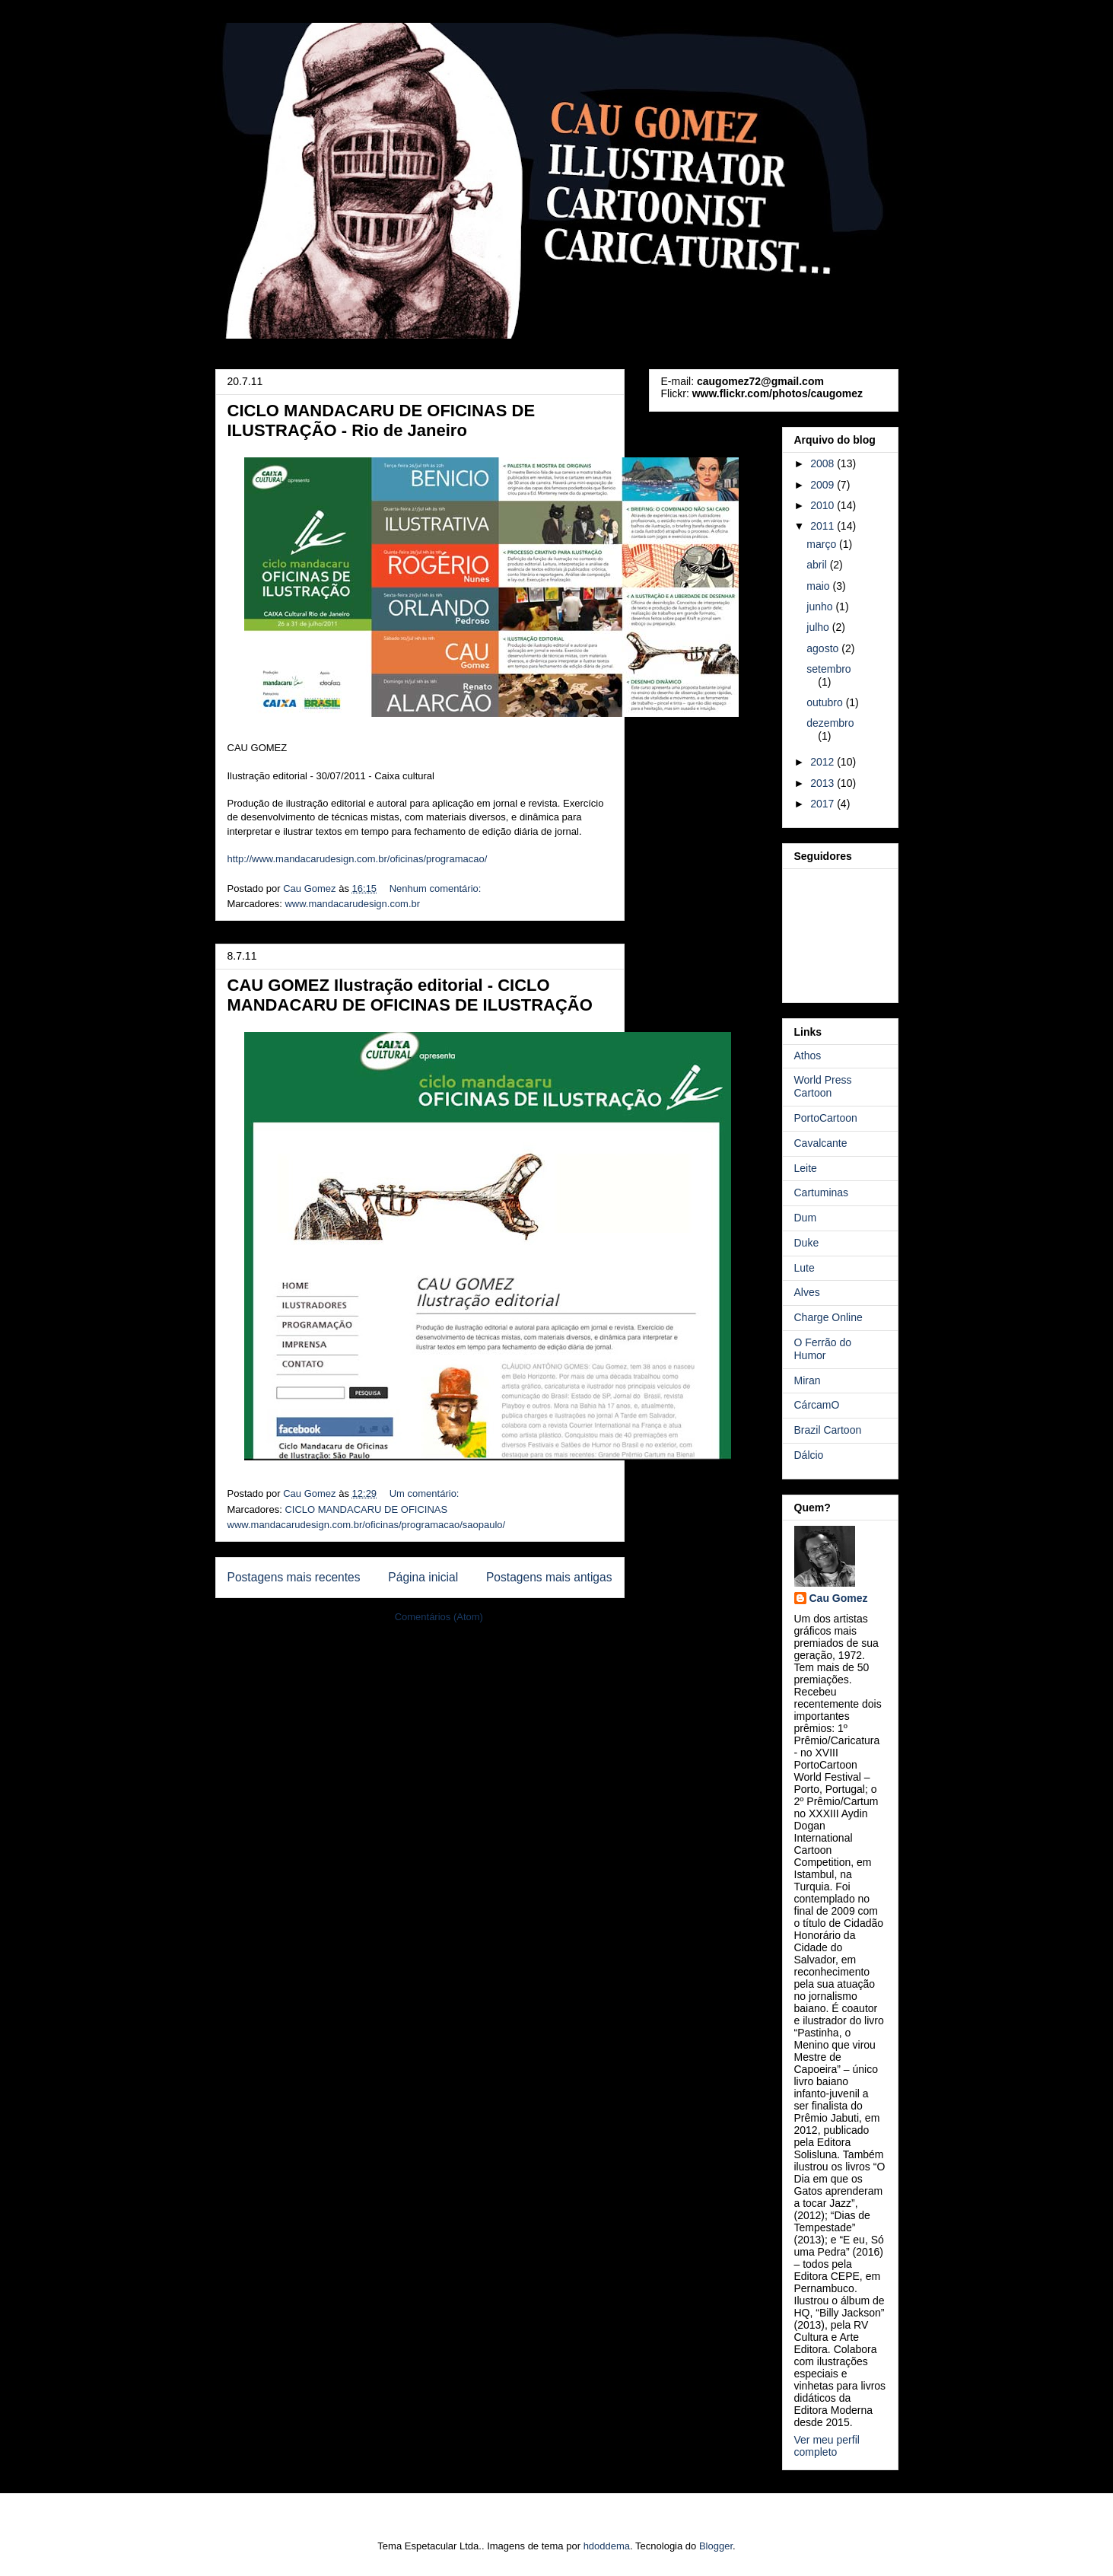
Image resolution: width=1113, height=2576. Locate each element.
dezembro (830, 723)
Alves (807, 1292)
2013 (823, 783)
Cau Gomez (838, 1598)
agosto (823, 648)
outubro (825, 702)
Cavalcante (820, 1143)
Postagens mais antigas (549, 1577)
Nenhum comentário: (437, 888)
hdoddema (607, 2546)
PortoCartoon (825, 1118)
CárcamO (817, 1405)
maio (819, 586)
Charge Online (828, 1317)
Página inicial (423, 1577)
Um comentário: (426, 1493)
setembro (828, 669)
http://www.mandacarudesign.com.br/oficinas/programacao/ (357, 859)
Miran (807, 1380)
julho (819, 627)
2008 (823, 463)
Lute (804, 1268)
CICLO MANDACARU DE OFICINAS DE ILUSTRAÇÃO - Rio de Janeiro (381, 420)
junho (820, 606)
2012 (823, 762)
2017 (823, 804)
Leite (805, 1168)
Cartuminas (821, 1192)
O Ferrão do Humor (822, 1348)
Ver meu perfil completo (827, 2446)
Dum (805, 1218)
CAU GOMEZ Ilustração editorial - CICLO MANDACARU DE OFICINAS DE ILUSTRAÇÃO (410, 995)
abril (817, 565)
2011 (823, 526)
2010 (823, 505)
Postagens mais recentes (294, 1577)
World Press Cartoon (823, 1086)
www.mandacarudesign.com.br (352, 903)
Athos (808, 1055)
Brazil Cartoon (828, 1430)
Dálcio (809, 1455)
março (822, 544)
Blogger (716, 2546)
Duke (806, 1243)
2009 (823, 485)
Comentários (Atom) (439, 1616)
